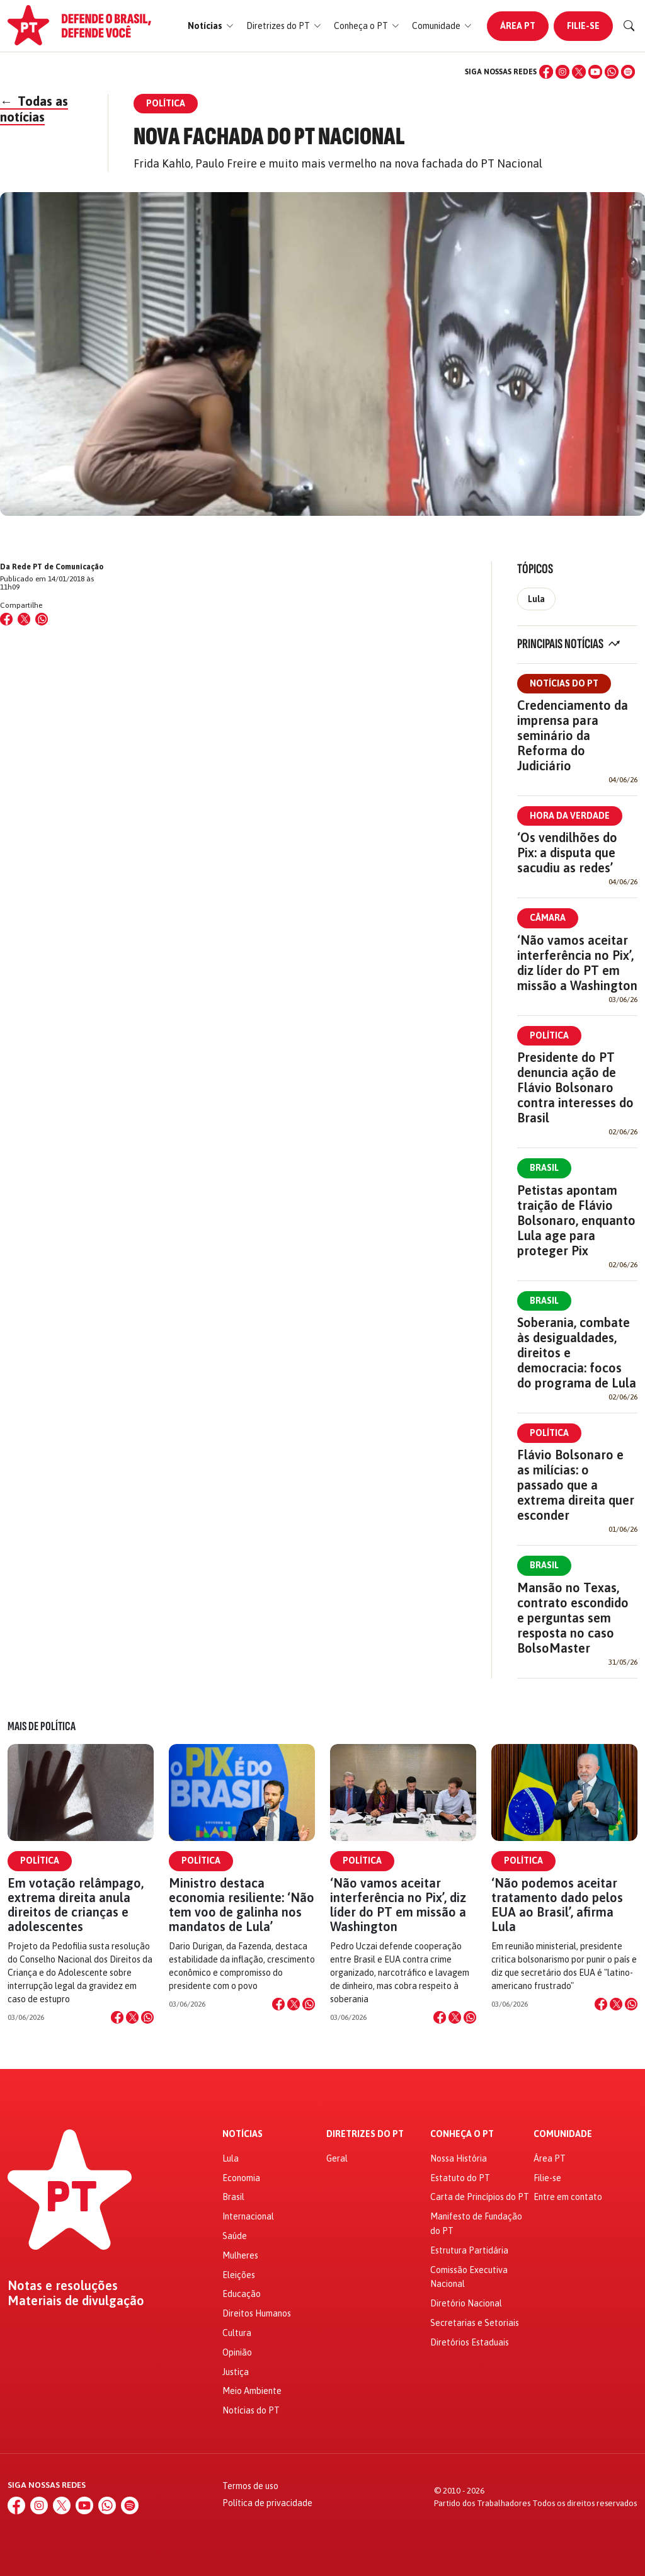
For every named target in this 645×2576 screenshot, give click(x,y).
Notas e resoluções (63, 2286)
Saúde (234, 2236)
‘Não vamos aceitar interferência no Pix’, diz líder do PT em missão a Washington (577, 963)
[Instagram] (562, 72)
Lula (536, 599)
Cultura (236, 2333)
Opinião (237, 2352)
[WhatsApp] (612, 72)
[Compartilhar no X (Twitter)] (24, 619)
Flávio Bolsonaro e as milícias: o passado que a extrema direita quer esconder (575, 1484)
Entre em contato (568, 2197)
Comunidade (563, 2134)
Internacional (248, 2216)
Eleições (238, 2275)
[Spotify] (628, 72)
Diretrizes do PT (365, 2134)
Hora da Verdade (570, 816)
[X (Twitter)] (579, 72)
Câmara (548, 918)
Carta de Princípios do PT (479, 2197)
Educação (241, 2294)
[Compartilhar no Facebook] (6, 619)
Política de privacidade (267, 2503)
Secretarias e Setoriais (474, 2323)
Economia (241, 2178)
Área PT (517, 26)
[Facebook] (546, 72)
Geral (337, 2158)
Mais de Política (42, 1726)
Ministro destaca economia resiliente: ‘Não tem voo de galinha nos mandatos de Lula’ (241, 1905)
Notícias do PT (564, 683)
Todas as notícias (34, 109)
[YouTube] (595, 72)
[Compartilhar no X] (132, 2017)
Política (549, 1035)
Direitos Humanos (256, 2313)
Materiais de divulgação (76, 2301)
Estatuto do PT (460, 2178)
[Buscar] (629, 26)
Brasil (544, 1168)
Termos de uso (250, 2486)
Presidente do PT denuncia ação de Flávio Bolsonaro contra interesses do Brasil (575, 1087)
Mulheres (240, 2255)
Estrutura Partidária (469, 2250)
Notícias (242, 2134)
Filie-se (583, 26)
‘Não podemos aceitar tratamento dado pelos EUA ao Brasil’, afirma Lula (557, 1905)
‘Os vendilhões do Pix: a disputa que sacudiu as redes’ (567, 852)
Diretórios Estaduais (469, 2342)
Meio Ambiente (252, 2391)
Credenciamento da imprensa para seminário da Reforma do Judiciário (572, 735)
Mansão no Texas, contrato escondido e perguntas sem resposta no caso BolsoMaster (573, 1617)
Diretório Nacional (466, 2303)
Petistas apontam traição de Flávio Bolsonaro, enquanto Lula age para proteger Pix (576, 1220)
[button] (211, 26)
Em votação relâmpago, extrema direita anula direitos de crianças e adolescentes (76, 1905)
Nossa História (458, 2158)
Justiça (235, 2372)
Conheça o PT (462, 2134)
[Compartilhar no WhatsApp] (41, 619)
